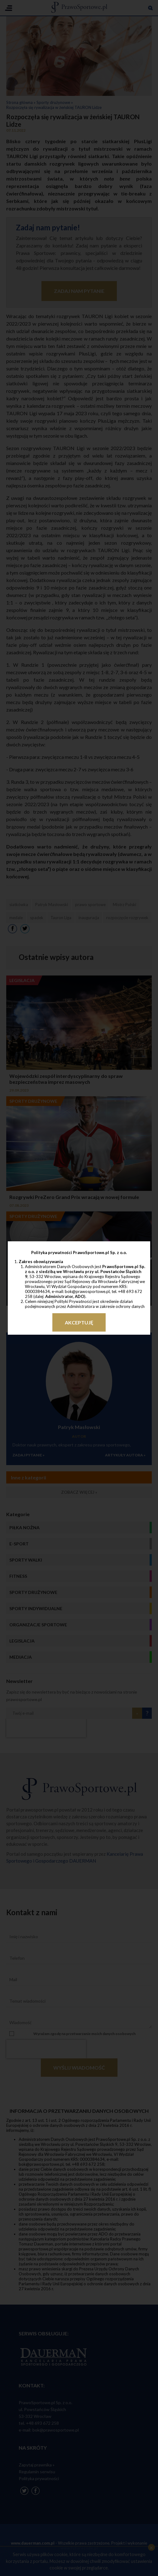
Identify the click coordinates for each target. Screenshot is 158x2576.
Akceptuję (79, 1322)
